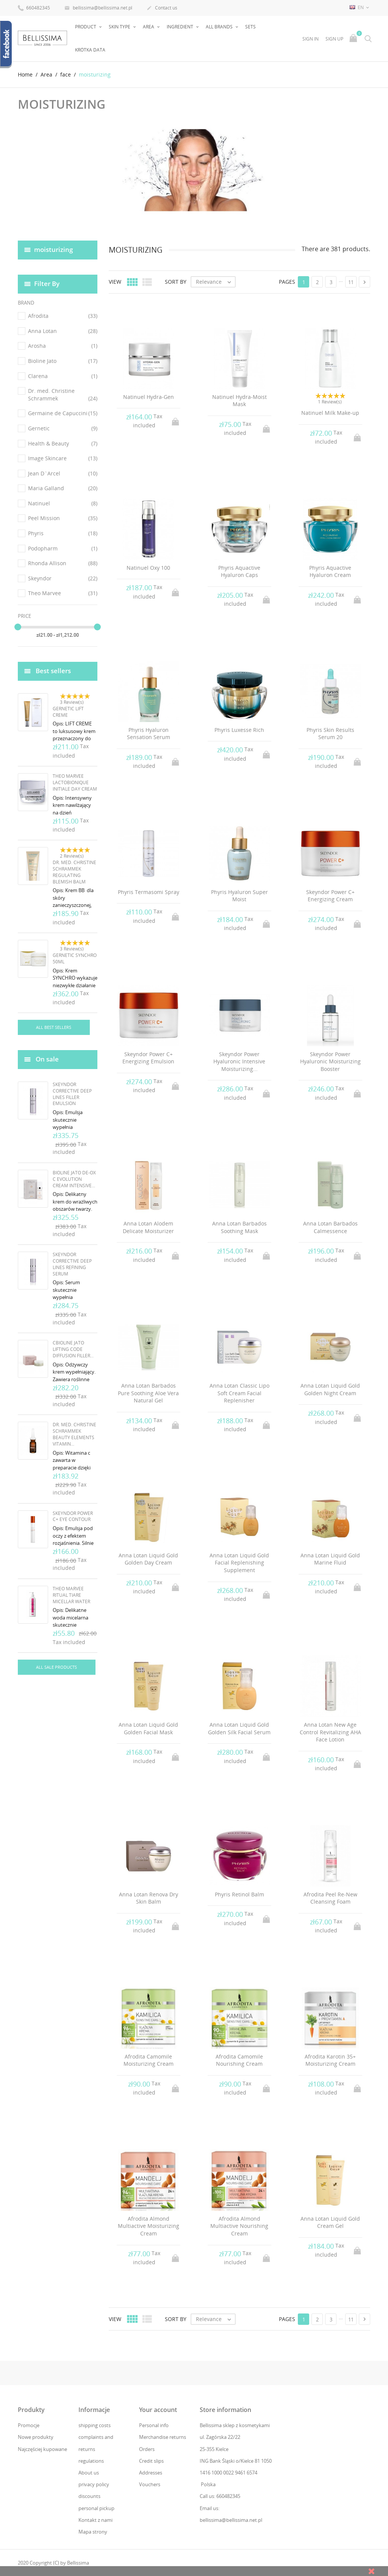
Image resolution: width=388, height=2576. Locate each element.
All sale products (56, 1667)
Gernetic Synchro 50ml (75, 958)
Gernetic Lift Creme (68, 711)
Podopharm (62, 548)
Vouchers (149, 2484)
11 (351, 282)
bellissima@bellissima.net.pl (98, 8)
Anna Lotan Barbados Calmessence (330, 1227)
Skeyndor (62, 578)
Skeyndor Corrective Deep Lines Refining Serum (72, 1264)
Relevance (215, 282)
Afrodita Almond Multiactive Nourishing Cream (239, 2226)
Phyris (62, 533)
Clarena (62, 376)
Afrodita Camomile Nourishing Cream (239, 2059)
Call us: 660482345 (220, 2496)
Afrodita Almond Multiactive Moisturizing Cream (148, 2226)
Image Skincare (62, 458)
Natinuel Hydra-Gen (148, 396)
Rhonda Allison (62, 563)
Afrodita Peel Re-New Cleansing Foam (330, 1897)
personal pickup (96, 2507)
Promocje (28, 2425)
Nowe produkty (35, 2437)
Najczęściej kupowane (42, 2448)
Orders (147, 2448)
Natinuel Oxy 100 (148, 567)
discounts (89, 2496)
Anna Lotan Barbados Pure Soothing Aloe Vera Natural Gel (148, 1393)
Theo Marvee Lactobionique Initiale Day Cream (75, 782)
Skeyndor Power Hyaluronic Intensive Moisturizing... (239, 1061)
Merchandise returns (162, 2437)
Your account (158, 2410)
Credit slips (151, 2460)
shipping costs (94, 2425)
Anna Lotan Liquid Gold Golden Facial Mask (148, 1728)
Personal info (154, 2425)
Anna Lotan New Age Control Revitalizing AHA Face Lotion (330, 1732)
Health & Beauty (62, 443)
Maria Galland (62, 488)
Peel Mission (62, 518)
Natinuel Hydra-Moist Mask (239, 400)
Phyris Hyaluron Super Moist (239, 895)
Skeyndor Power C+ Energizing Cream (330, 895)
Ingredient (180, 26)
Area (149, 26)
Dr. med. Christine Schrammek (62, 394)
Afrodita (62, 316)
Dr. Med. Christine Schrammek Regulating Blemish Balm (74, 872)
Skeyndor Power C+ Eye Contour (73, 1516)
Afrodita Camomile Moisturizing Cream (149, 2059)
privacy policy (93, 2484)
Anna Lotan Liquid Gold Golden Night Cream (330, 1389)
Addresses (150, 2472)
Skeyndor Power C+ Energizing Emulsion (148, 1057)
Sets (250, 26)
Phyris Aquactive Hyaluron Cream (330, 571)
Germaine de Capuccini (62, 413)
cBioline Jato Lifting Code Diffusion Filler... (73, 1349)
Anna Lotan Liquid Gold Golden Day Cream (148, 1558)
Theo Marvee (62, 593)
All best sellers (53, 1027)
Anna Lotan (62, 331)
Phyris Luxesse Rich (239, 729)
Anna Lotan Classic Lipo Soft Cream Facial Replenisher (239, 1393)
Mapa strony (92, 2531)
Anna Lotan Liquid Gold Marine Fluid (330, 1558)
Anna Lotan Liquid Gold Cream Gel (330, 2222)
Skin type (120, 26)
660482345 (34, 7)
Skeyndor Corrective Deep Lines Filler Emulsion (72, 1094)
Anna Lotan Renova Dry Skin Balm (148, 1897)
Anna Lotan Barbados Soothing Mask (239, 1227)
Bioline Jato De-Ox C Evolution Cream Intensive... (74, 1179)
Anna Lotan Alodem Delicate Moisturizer (148, 1227)
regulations (91, 2460)
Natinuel (62, 503)
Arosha (62, 346)
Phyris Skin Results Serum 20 (330, 733)
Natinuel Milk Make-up (330, 412)
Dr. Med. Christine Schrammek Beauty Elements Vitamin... (74, 1434)
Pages (287, 281)
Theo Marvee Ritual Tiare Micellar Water (71, 1594)
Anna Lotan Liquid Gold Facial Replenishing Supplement (239, 1562)
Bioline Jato (62, 360)
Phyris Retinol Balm (239, 1894)
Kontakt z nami (95, 2519)
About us (88, 2472)
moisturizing (53, 249)
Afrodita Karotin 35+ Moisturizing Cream (330, 2059)
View (115, 281)
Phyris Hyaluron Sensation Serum (148, 733)
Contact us (162, 8)
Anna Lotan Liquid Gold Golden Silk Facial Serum (239, 1728)
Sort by (175, 281)
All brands (220, 26)
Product (86, 26)
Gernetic (62, 428)
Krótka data (90, 50)
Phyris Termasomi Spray (148, 891)
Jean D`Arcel (62, 473)
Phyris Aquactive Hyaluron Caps (239, 571)
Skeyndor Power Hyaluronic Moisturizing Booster (330, 1061)
